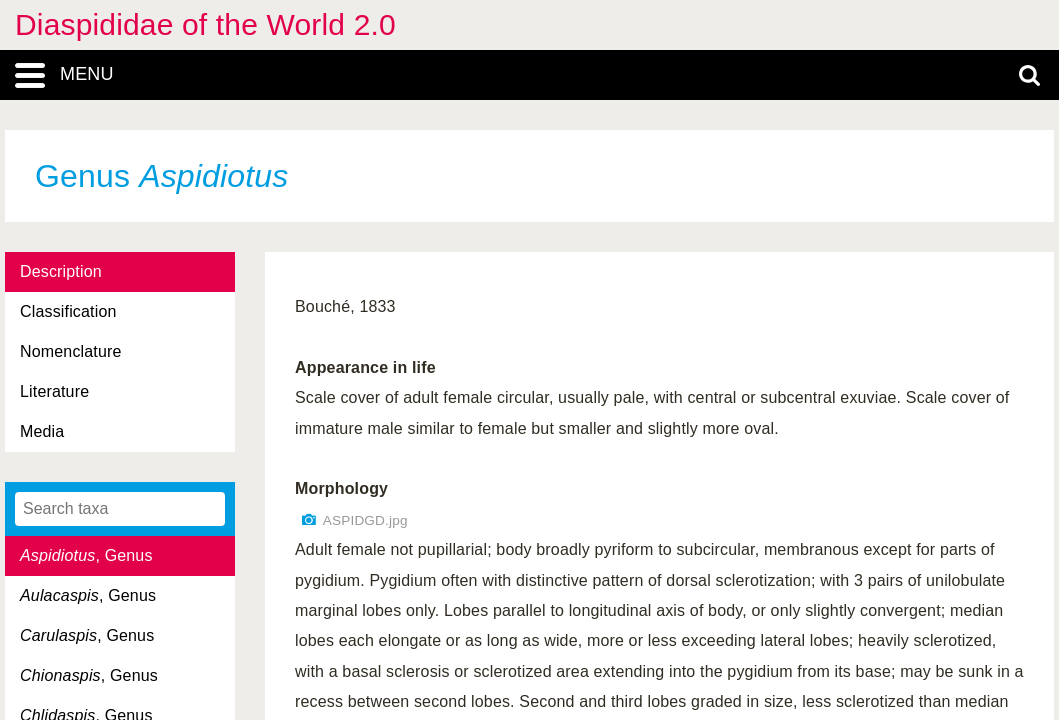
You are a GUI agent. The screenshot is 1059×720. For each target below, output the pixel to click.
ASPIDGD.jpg (365, 520)
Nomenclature (71, 351)
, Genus (86, 555)
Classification (68, 311)
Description (61, 271)
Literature (54, 391)
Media (42, 431)
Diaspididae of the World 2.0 (205, 24)
